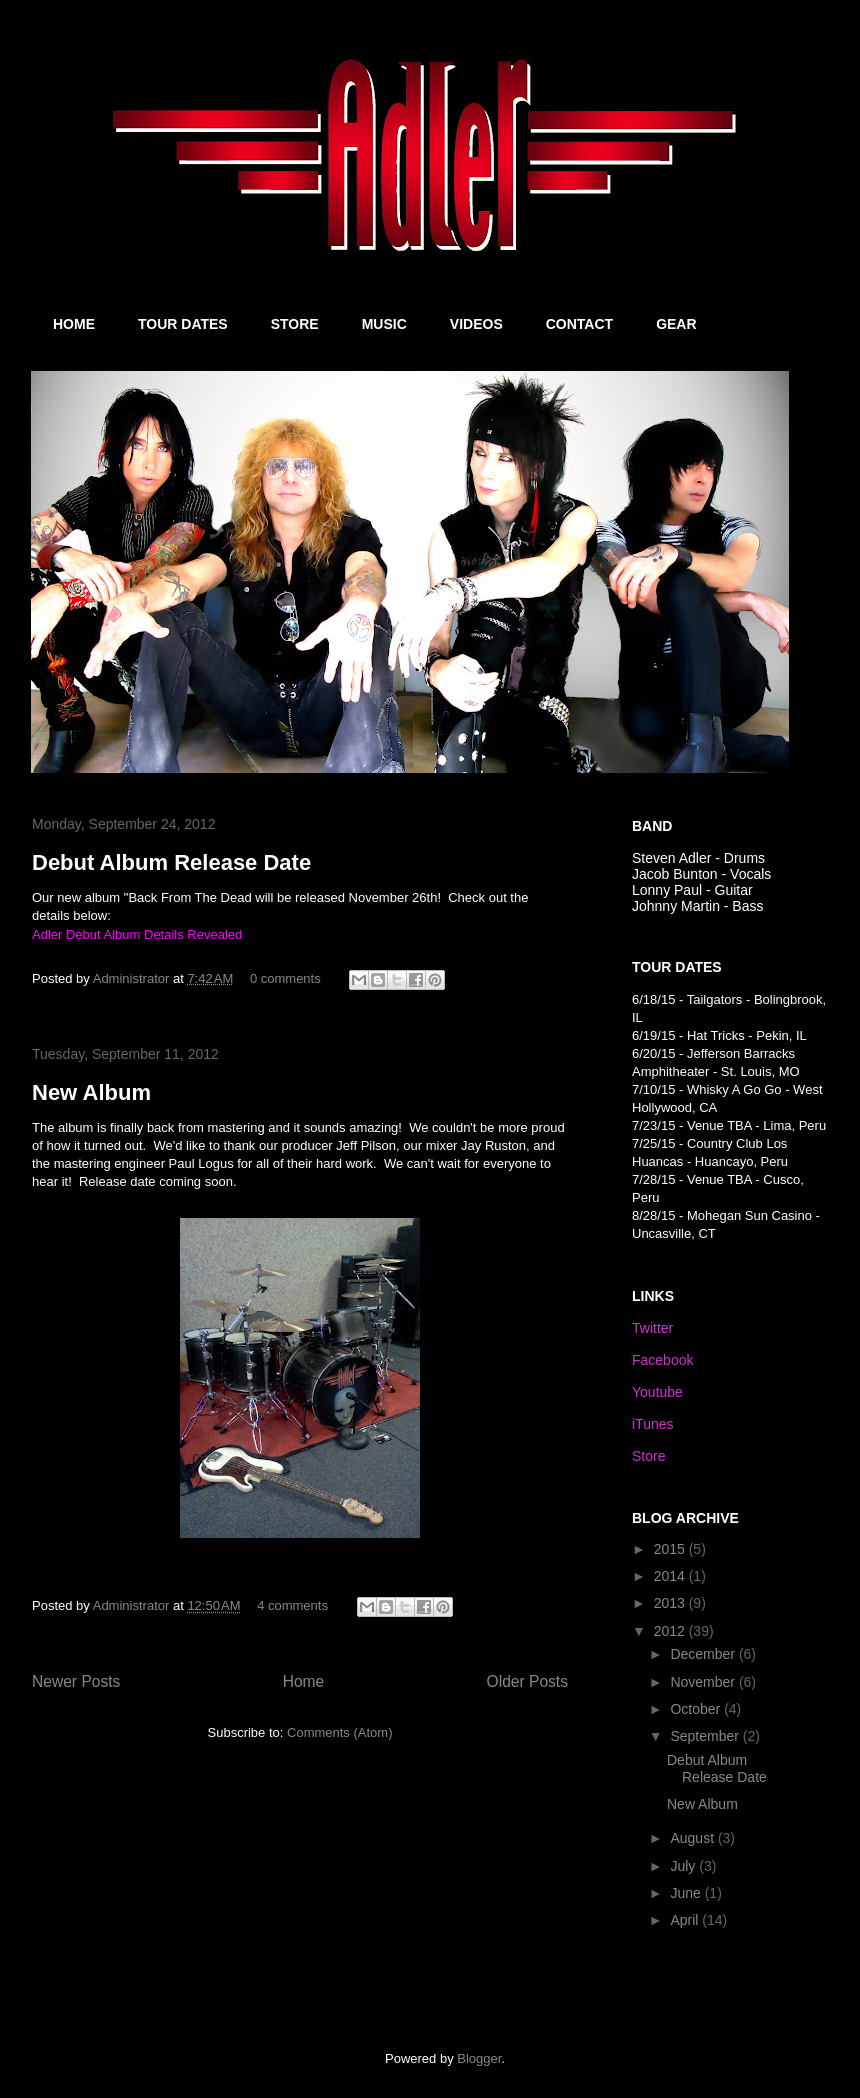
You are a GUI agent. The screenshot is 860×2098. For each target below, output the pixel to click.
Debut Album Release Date (171, 862)
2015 (671, 1549)
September (706, 1736)
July (684, 1866)
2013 (671, 1603)
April (686, 1920)
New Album (91, 1092)
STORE (295, 324)
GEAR (676, 324)
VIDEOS (476, 324)
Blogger (479, 2058)
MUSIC (384, 324)
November (704, 1682)
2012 (671, 1631)
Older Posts (527, 1681)
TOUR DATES (183, 324)
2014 (671, 1576)
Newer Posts (76, 1681)
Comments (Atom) (339, 1732)
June (687, 1893)
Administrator (133, 978)
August (693, 1838)
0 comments (285, 978)
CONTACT (579, 324)
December (704, 1654)
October (697, 1709)
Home (304, 1681)
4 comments (292, 1605)
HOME (74, 324)
